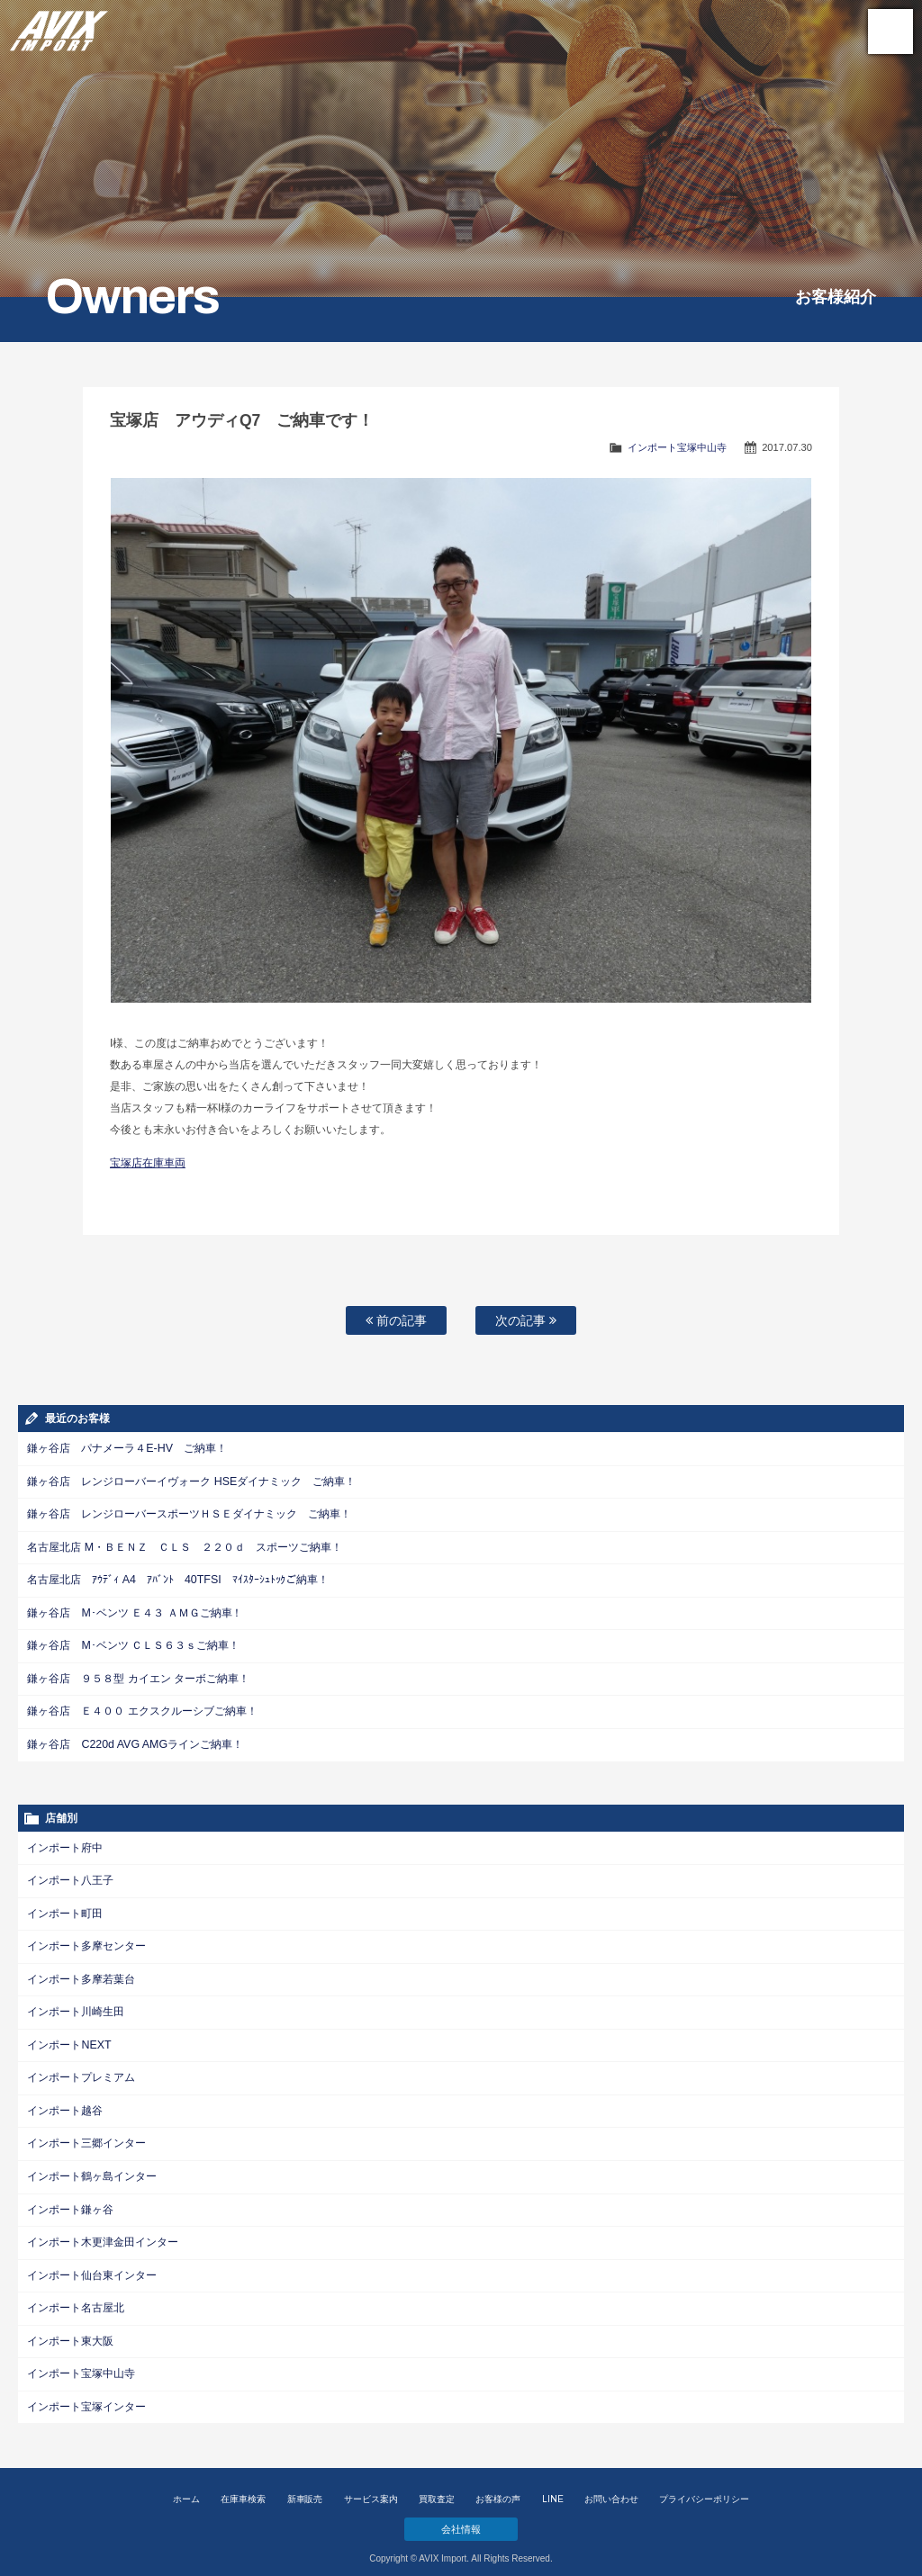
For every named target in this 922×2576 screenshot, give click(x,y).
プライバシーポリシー (704, 2485)
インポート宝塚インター (86, 2393)
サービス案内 (371, 2485)
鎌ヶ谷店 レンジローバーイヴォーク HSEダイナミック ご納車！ (191, 1480)
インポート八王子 (70, 1875)
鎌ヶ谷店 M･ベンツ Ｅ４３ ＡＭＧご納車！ (134, 1610)
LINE (553, 2485)
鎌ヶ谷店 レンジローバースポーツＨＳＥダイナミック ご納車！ (189, 1513)
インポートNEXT (68, 2037)
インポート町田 (65, 1907)
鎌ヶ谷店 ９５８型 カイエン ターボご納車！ (138, 1675)
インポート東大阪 (70, 2328)
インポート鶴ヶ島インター (92, 2166)
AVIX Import (58, 27)
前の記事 (396, 1320)
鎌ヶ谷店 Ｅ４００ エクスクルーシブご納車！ (142, 1707)
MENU (890, 31)
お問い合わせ (611, 2485)
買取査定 (437, 2485)
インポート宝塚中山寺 (677, 447)
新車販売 (305, 2485)
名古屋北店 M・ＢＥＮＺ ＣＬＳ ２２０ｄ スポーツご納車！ (184, 1545)
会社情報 (461, 2515)
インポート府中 (65, 1842)
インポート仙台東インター (92, 2263)
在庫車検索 (243, 2485)
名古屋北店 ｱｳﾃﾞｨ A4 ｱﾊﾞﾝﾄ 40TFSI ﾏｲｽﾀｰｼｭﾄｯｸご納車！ (177, 1578)
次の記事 (525, 1320)
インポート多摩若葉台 (81, 1972)
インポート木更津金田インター (102, 2231)
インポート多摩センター (86, 1939)
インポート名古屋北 (75, 2296)
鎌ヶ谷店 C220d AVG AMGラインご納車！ (133, 1740)
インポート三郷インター (86, 2134)
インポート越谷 (65, 2101)
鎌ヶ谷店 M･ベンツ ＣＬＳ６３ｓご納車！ (133, 1642)
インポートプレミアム (81, 2069)
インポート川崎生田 (75, 2004)
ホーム (186, 2485)
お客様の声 (497, 2485)
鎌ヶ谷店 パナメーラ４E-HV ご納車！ (126, 1448)
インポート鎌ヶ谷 (70, 2199)
